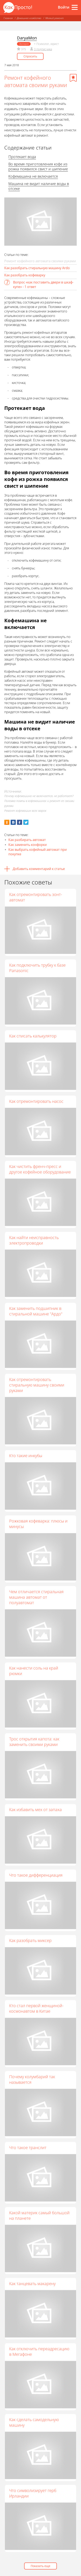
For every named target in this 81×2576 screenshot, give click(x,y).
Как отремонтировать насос (36, 1102)
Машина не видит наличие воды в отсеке (38, 186)
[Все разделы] (75, 7)
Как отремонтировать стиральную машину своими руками (36, 1385)
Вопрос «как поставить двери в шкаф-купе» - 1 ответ (43, 284)
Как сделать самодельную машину (34, 2425)
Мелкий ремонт (54, 18)
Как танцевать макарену (32, 2286)
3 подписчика (43, 49)
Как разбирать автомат (27, 839)
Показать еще (40, 2566)
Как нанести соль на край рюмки (33, 1672)
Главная (8, 18)
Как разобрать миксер (30, 1943)
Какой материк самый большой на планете (39, 2218)
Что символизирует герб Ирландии (32, 2496)
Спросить (30, 56)
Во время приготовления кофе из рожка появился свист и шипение (38, 166)
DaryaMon (27, 38)
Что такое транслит (27, 2150)
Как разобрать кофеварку (24, 275)
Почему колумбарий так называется (32, 2082)
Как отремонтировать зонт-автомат (35, 897)
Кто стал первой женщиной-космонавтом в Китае (36, 2010)
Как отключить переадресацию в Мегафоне (39, 2355)
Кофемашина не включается (33, 176)
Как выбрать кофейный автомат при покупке (37, 851)
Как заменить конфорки (27, 844)
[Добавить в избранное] (73, 78)
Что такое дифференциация (36, 1877)
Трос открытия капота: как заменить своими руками (34, 1743)
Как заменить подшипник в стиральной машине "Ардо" (35, 1312)
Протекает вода (22, 156)
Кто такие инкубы (25, 1457)
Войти (63, 7)
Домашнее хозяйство (29, 18)
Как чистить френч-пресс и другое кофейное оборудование (40, 1169)
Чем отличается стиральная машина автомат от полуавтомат (36, 1598)
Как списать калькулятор (32, 1036)
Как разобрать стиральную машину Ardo (37, 268)
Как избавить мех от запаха (35, 1811)
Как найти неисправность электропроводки (34, 1241)
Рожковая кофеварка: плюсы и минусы (38, 1525)
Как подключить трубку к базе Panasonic (37, 968)
